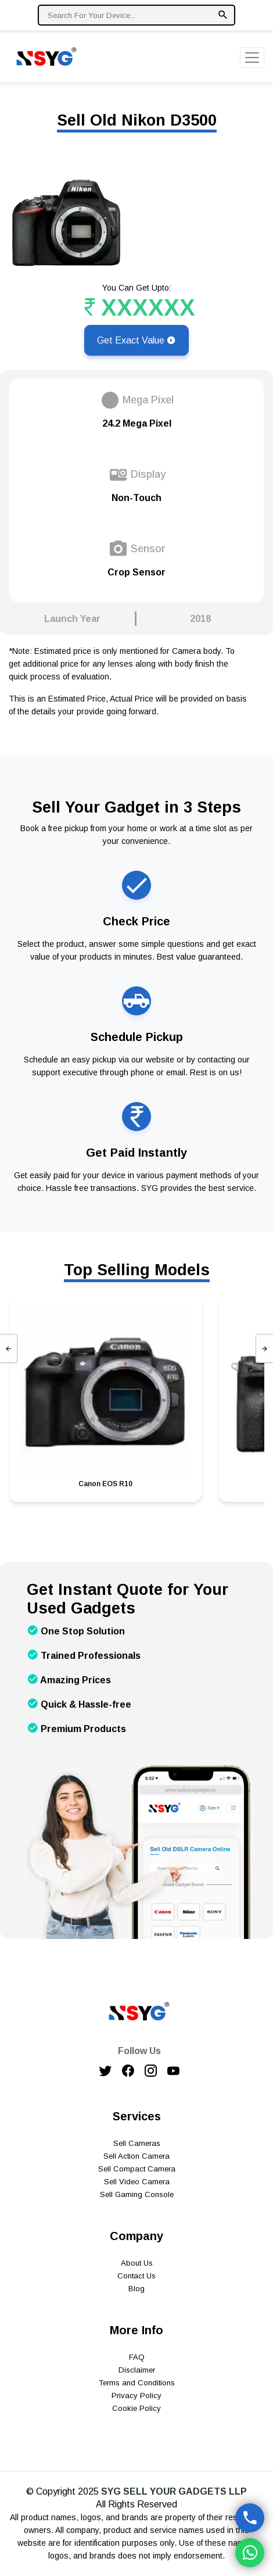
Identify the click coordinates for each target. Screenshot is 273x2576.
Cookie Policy (136, 2408)
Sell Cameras (136, 2143)
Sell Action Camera (136, 2156)
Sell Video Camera (137, 2181)
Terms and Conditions (137, 2382)
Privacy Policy (136, 2395)
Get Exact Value (136, 340)
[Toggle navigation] (252, 57)
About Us (137, 2263)
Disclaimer (136, 2370)
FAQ (137, 2357)
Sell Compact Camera (136, 2168)
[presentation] (8, 1348)
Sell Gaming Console (137, 2194)
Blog (136, 2288)
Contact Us (136, 2275)
